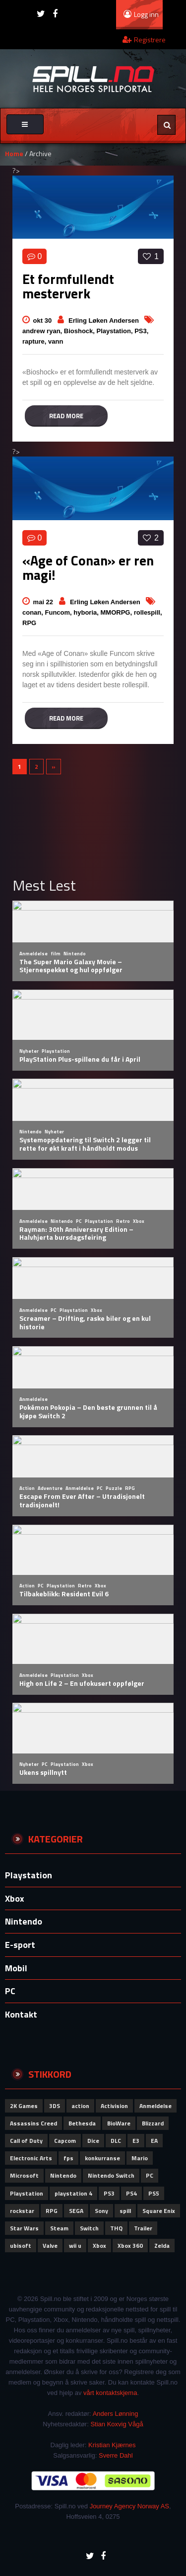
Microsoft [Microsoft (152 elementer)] (24, 2175)
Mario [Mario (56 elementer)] (139, 2158)
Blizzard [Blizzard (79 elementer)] (153, 2123)
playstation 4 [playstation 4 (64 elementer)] (73, 2193)
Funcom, (59, 612)
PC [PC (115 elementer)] (149, 2175)
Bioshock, (80, 331)
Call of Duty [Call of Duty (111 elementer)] (26, 2140)
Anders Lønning (115, 2413)
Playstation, (116, 331)
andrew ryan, (43, 331)
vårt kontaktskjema (110, 2392)
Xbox (14, 1898)
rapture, (35, 341)
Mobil (16, 1968)
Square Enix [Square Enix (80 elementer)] (158, 2210)
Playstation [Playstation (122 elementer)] (26, 2193)
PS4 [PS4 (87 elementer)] (131, 2193)
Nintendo (23, 1921)
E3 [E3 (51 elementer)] (135, 2140)
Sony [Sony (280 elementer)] (101, 2210)
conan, (33, 612)
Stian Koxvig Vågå (116, 2424)
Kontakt (21, 2014)
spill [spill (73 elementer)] (125, 2210)
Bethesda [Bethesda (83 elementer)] (82, 2123)
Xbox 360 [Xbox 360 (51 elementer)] (130, 2245)
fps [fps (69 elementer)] (68, 2158)
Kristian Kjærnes (111, 2445)
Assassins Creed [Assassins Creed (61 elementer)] (33, 2123)
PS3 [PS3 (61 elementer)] (109, 2193)
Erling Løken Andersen (104, 320)
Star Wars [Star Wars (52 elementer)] (24, 2228)
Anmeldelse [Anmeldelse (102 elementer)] (155, 2106)
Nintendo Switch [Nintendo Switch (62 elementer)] (111, 2175)
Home (14, 153)
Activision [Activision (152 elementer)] (114, 2106)
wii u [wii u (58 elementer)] (75, 2245)
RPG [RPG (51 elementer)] (52, 2210)
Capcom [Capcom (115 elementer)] (65, 2140)
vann (55, 341)
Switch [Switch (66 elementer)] (89, 2228)
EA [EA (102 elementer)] (154, 2140)
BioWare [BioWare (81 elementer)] (118, 2123)
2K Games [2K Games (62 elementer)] (24, 2106)
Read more (66, 416)
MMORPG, (116, 612)
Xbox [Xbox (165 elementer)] (99, 2245)
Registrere (144, 39)
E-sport (20, 1944)
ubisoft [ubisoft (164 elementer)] (20, 2245)
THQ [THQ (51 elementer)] (116, 2228)
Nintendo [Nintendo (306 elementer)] (63, 2175)
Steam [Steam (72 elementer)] (59, 2228)
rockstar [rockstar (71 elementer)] (22, 2210)
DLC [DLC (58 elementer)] (116, 2140)
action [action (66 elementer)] (80, 2106)
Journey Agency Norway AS (129, 2506)
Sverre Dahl (116, 2455)
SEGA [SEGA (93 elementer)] (76, 2210)
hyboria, (86, 612)
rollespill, (148, 612)
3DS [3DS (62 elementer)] (54, 2106)
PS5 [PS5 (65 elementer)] (153, 2193)
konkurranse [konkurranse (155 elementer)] (102, 2158)
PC (10, 1991)
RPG (29, 623)
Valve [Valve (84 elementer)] (50, 2245)
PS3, (141, 331)
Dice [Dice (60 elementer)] (93, 2140)
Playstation (28, 1875)
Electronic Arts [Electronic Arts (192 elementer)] (31, 2158)
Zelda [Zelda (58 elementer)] (162, 2245)
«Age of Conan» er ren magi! (88, 567)
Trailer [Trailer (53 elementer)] (143, 2228)
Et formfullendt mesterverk (68, 286)
